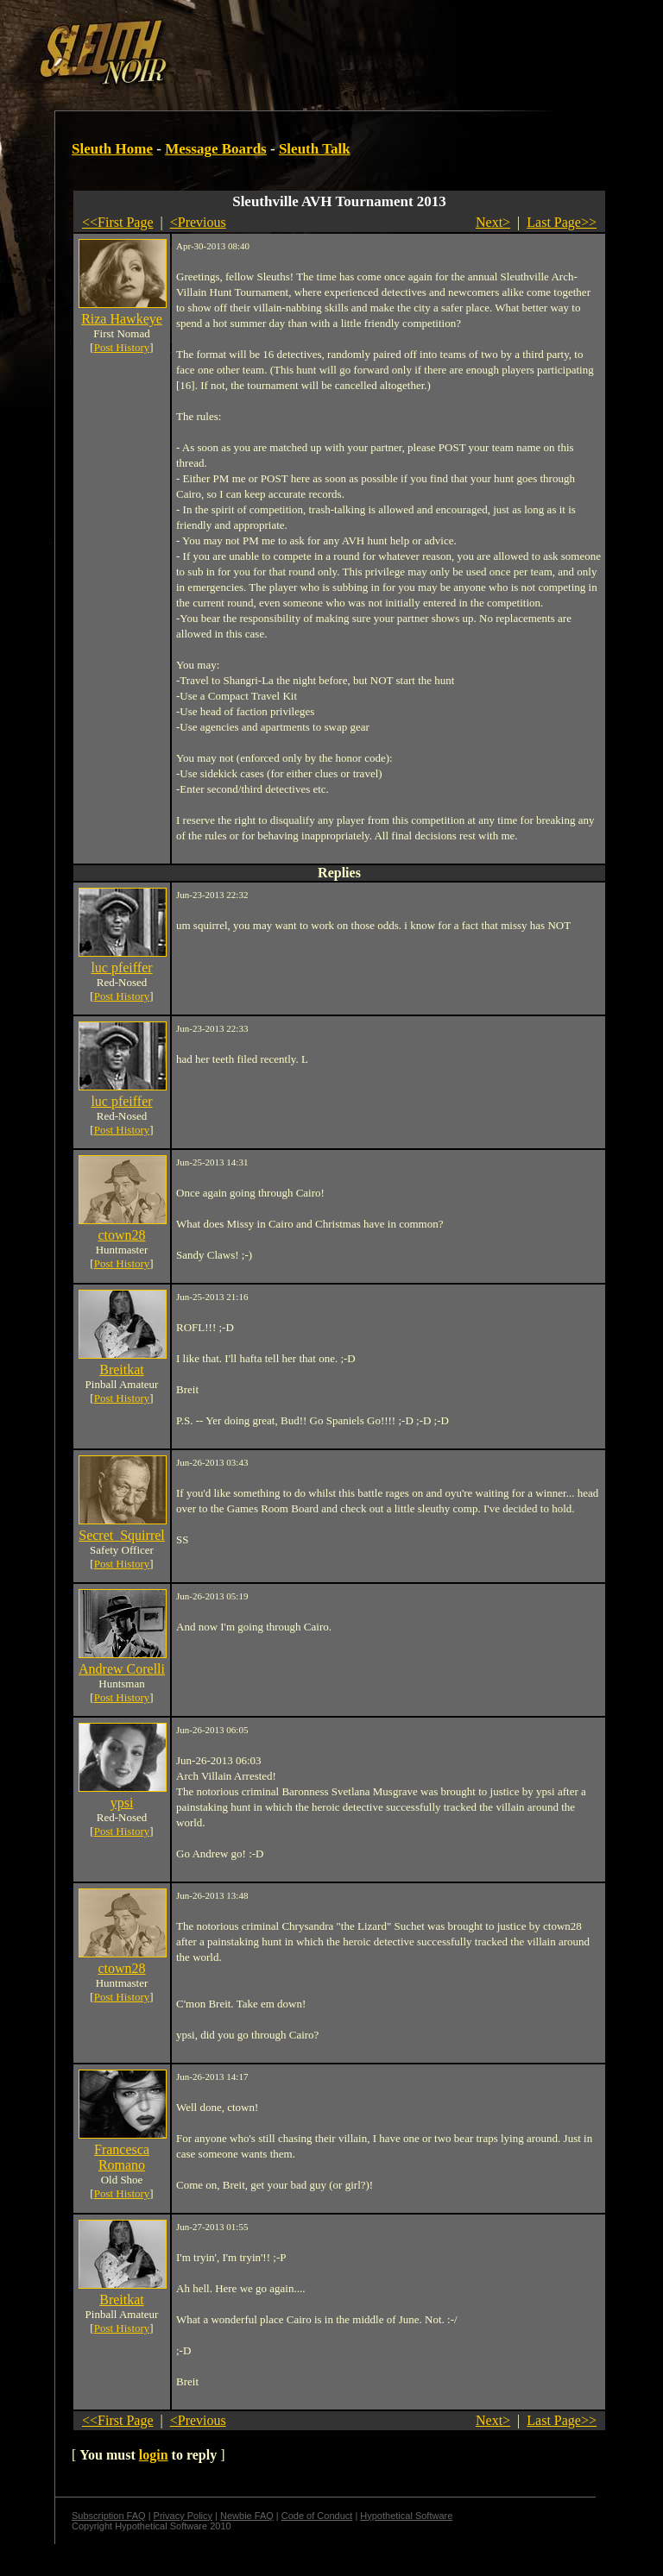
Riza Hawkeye (121, 318)
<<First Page (118, 222)
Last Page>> (562, 222)
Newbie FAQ (247, 2515)
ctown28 (121, 1235)
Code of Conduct (317, 2515)
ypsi (122, 1802)
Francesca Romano (121, 2157)
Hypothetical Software (406, 2515)
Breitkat (121, 1369)
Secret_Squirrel (122, 1535)
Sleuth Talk (314, 149)
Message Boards (216, 149)
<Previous (198, 222)
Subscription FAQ (109, 2515)
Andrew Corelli (122, 1669)
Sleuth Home (112, 149)
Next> (493, 222)
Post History (122, 347)
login (153, 2454)
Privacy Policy (183, 2515)
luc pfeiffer (121, 967)
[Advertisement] (300, 46)
